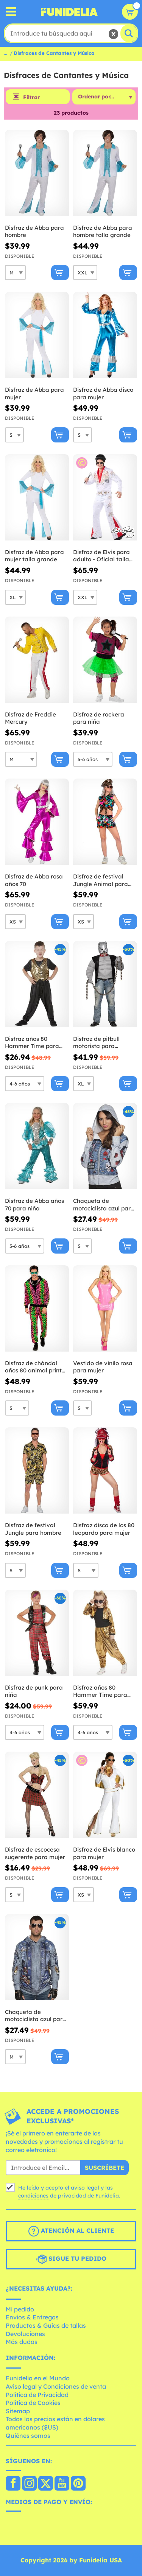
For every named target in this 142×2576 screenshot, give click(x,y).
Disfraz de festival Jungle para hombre (33, 1529)
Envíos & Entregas (32, 2317)
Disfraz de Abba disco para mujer (103, 393)
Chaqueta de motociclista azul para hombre (35, 2015)
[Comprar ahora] (60, 272)
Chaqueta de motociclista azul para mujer (103, 1204)
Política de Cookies (33, 2402)
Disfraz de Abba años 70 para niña (34, 1204)
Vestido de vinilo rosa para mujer (103, 1367)
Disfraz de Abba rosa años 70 (34, 880)
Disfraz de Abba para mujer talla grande (34, 555)
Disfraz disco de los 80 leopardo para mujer (103, 1529)
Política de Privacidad (37, 2394)
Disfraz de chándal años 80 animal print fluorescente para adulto (33, 1367)
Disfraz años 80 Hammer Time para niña (100, 1691)
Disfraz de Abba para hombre (34, 231)
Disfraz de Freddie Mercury (30, 718)
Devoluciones (25, 2334)
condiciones (33, 2195)
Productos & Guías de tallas (46, 2325)
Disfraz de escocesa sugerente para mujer (35, 1853)
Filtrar (31, 97)
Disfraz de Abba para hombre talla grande (102, 231)
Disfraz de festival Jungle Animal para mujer (100, 880)
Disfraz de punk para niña (34, 1691)
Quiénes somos (28, 2435)
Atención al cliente (71, 2231)
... (5, 53)
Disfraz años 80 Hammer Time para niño (32, 1042)
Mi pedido (20, 2309)
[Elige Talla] (15, 272)
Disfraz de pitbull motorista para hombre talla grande (102, 1042)
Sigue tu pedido (71, 2259)
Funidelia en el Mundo (38, 2378)
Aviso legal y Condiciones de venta (56, 2386)
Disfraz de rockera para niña (98, 718)
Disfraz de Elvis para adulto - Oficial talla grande (101, 555)
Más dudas (21, 2341)
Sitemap (18, 2411)
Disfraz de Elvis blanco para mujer (104, 1853)
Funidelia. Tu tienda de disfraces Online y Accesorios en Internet (69, 12)
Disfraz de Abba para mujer (34, 393)
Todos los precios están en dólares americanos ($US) (55, 2423)
